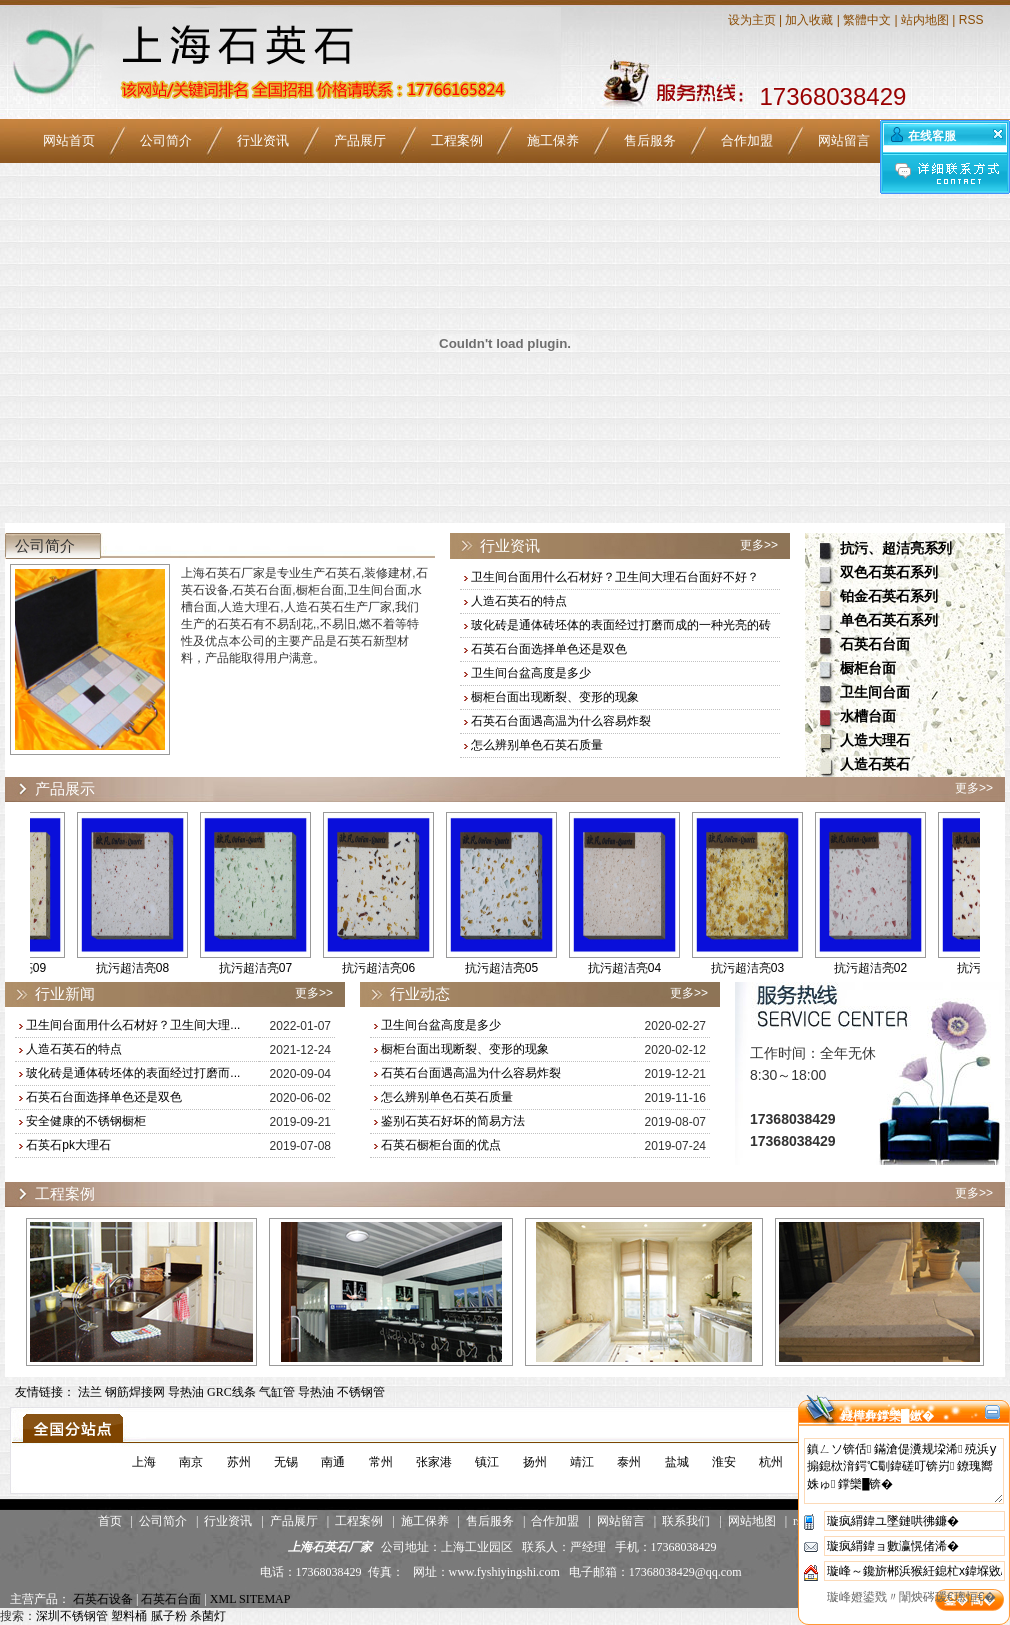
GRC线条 (231, 1392)
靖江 (582, 1462)
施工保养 (553, 140)
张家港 (434, 1462)
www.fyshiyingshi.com (504, 1572)
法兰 (90, 1392)
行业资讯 (263, 140)
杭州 (771, 1462)
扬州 (535, 1462)
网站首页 (69, 140)
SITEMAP (264, 1599)
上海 (144, 1462)
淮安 (724, 1462)
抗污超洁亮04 (637, 968)
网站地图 (752, 1521)
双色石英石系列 (889, 572)
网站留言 (844, 140)
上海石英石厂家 (330, 1547)
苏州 (239, 1462)
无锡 (286, 1462)
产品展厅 (360, 140)
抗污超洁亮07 (268, 968)
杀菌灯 (208, 1616)
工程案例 (457, 140)
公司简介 (166, 140)
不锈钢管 (361, 1392)
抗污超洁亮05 (514, 968)
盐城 (677, 1462)
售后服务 (650, 140)
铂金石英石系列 (889, 596)
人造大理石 (875, 740)
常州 (381, 1462)
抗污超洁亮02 (883, 968)
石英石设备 (103, 1599)
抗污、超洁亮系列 (896, 548)
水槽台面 (868, 716)
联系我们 (686, 1521)
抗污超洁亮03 (760, 968)
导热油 (186, 1392)
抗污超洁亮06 (391, 968)
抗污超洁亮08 (145, 968)
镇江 (487, 1462)
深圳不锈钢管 (72, 1616)
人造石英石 (875, 764)
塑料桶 (129, 1616)
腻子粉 (169, 1616)
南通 (333, 1462)
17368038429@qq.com (685, 1572)
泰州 (629, 1462)
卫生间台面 (875, 692)
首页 (110, 1521)
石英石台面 (875, 644)
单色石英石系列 (889, 620)
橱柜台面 (868, 668)
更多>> (759, 545)
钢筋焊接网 (135, 1392)
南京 (191, 1462)
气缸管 (277, 1392)
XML (223, 1599)
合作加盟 (747, 140)
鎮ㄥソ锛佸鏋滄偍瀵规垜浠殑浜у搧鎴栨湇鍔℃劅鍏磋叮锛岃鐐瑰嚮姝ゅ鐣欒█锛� (904, 1471)
